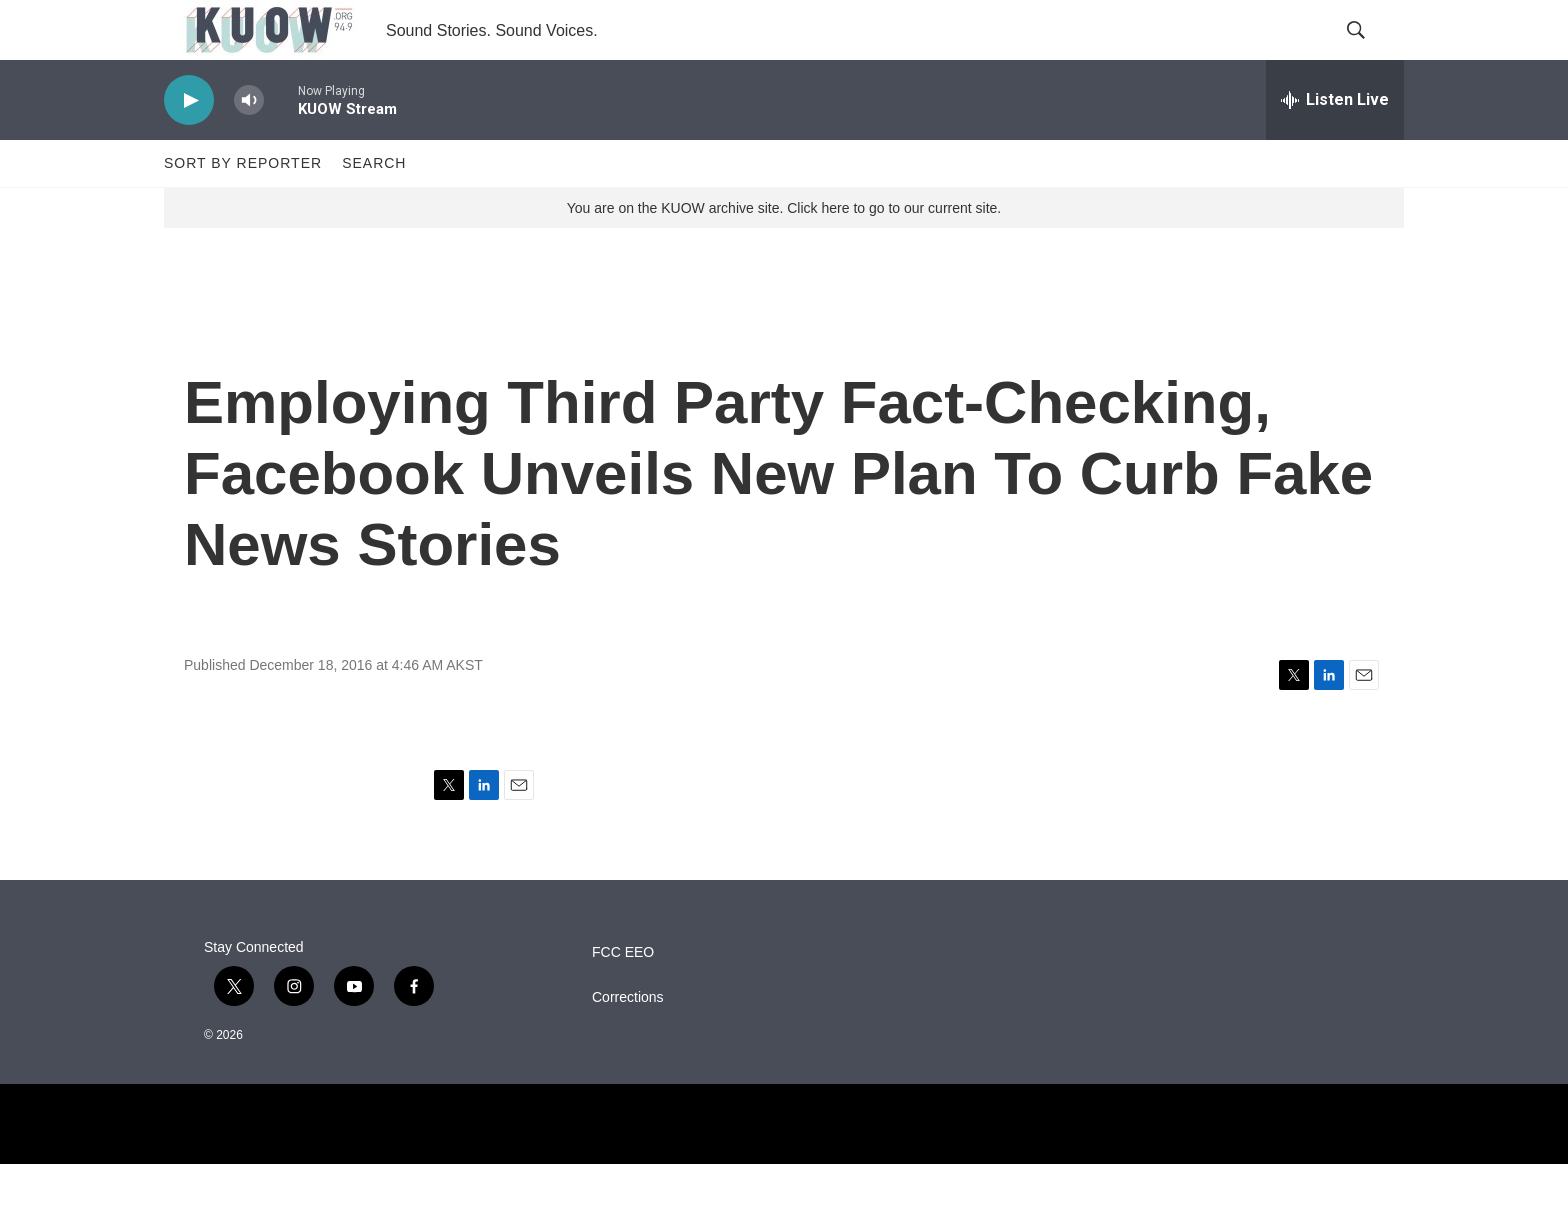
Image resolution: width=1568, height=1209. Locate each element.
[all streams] (1335, 145)
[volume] (249, 145)
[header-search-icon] (1372, 53)
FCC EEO (623, 997)
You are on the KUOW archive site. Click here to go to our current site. (784, 253)
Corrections (628, 1042)
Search (374, 208)
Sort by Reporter (243, 208)
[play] (189, 145)
